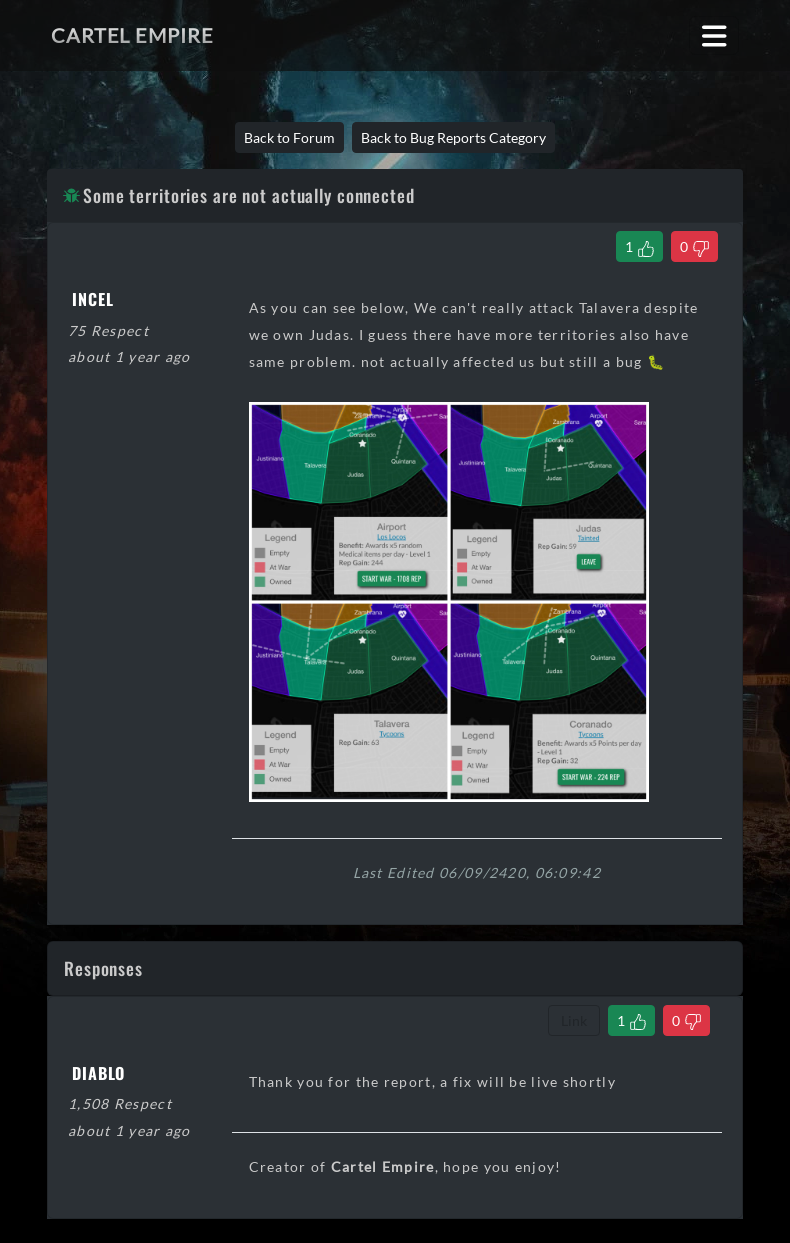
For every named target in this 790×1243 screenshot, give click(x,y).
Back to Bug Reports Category (453, 137)
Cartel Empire (132, 35)
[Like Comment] (631, 1020)
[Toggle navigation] (714, 35)
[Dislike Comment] (686, 1020)
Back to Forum (289, 137)
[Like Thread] (639, 246)
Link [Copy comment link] (574, 1020)
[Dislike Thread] (694, 246)
